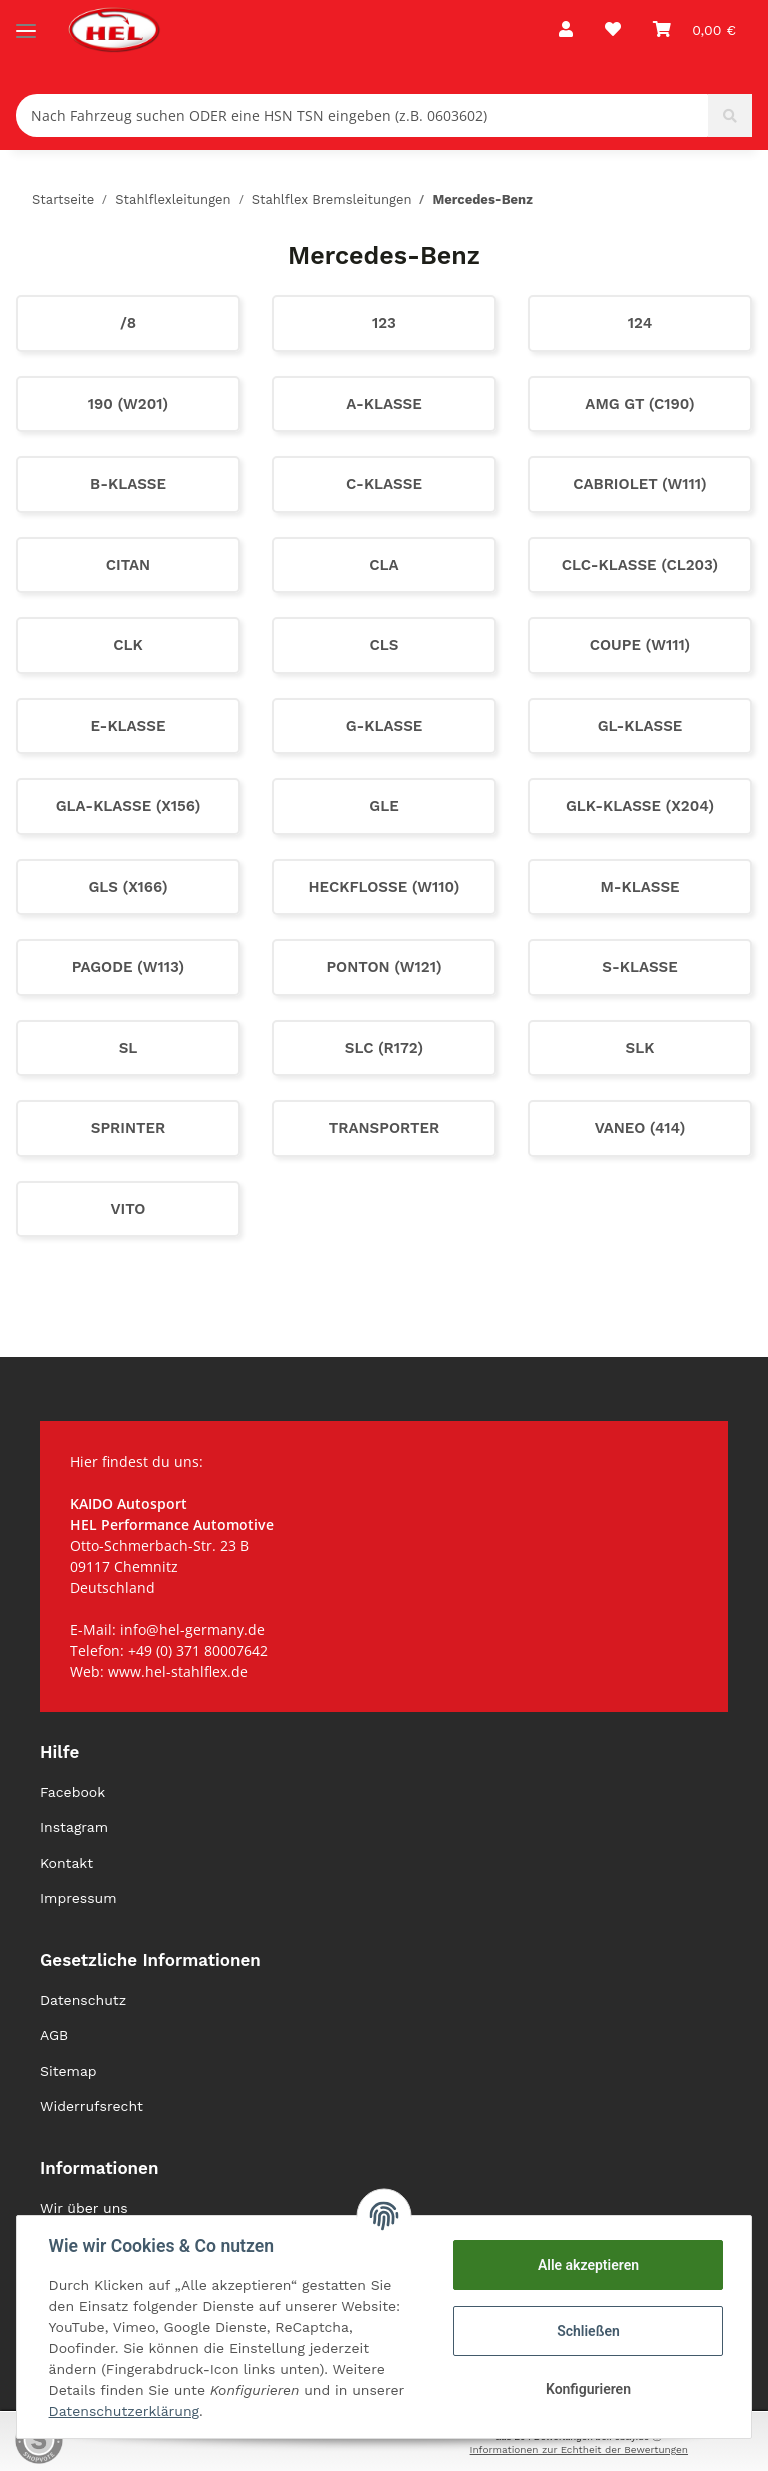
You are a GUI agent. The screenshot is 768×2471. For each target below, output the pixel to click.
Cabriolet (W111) (639, 484)
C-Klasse (384, 484)
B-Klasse (128, 484)
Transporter (384, 1128)
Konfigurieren (587, 2389)
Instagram (74, 1827)
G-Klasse (384, 726)
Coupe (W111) (640, 645)
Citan (128, 565)
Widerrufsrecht (91, 2106)
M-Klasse (639, 887)
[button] (566, 30)
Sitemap (68, 2071)
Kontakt (66, 1863)
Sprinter (128, 1128)
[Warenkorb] (694, 30)
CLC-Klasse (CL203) (640, 565)
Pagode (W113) (128, 967)
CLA (383, 565)
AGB (54, 2035)
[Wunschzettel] (613, 30)
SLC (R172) (384, 1048)
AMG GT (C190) (639, 404)
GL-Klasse (640, 726)
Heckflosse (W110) (384, 887)
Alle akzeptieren (587, 2265)
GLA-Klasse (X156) (128, 806)
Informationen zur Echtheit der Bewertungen (579, 2449)
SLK (640, 1048)
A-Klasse (384, 404)
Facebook (72, 1792)
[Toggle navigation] (26, 22)
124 (640, 323)
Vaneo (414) (640, 1128)
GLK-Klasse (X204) (640, 806)
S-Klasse (639, 967)
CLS (384, 645)
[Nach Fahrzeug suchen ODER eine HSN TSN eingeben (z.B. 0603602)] (362, 115)
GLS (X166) (127, 887)
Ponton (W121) (383, 967)
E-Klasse (128, 726)
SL (128, 1048)
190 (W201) (128, 404)
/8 (128, 323)
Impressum (78, 1898)
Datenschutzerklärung (124, 2411)
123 (384, 323)
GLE (383, 806)
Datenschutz (83, 2000)
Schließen (588, 2331)
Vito (128, 1209)
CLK (127, 645)
